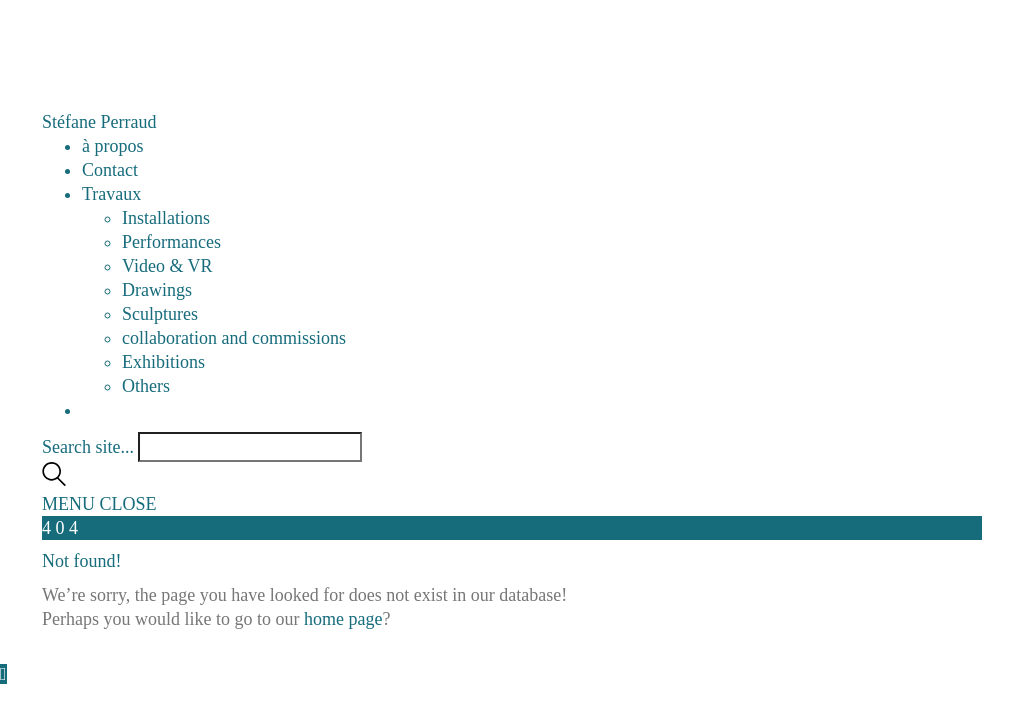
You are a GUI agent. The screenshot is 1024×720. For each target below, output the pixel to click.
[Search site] (54, 480)
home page (343, 619)
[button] (99, 504)
